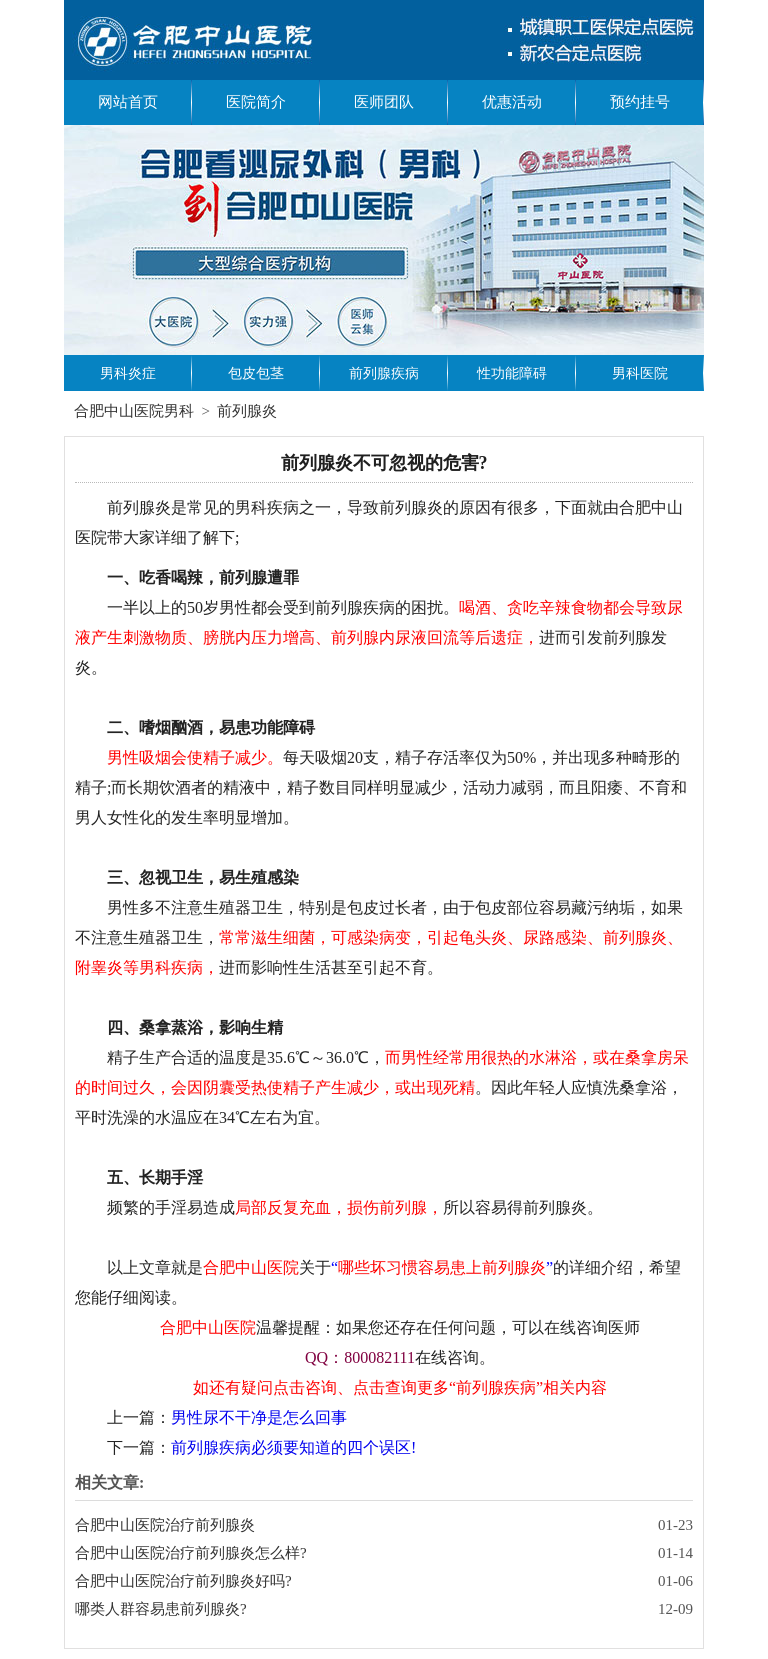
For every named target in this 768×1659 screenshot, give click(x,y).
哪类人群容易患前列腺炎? (161, 1609)
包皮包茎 (256, 373)
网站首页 (128, 102)
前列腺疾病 (384, 373)
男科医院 (640, 373)
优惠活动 (512, 102)
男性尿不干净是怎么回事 (259, 1417)
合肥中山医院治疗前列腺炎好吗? (183, 1581)
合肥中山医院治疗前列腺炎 (165, 1525)
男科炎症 (128, 373)
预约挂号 (640, 102)
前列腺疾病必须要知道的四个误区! (293, 1447)
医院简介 (256, 102)
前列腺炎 (247, 411)
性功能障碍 (512, 373)
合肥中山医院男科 (134, 411)
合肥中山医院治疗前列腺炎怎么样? (191, 1553)
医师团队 (384, 102)
